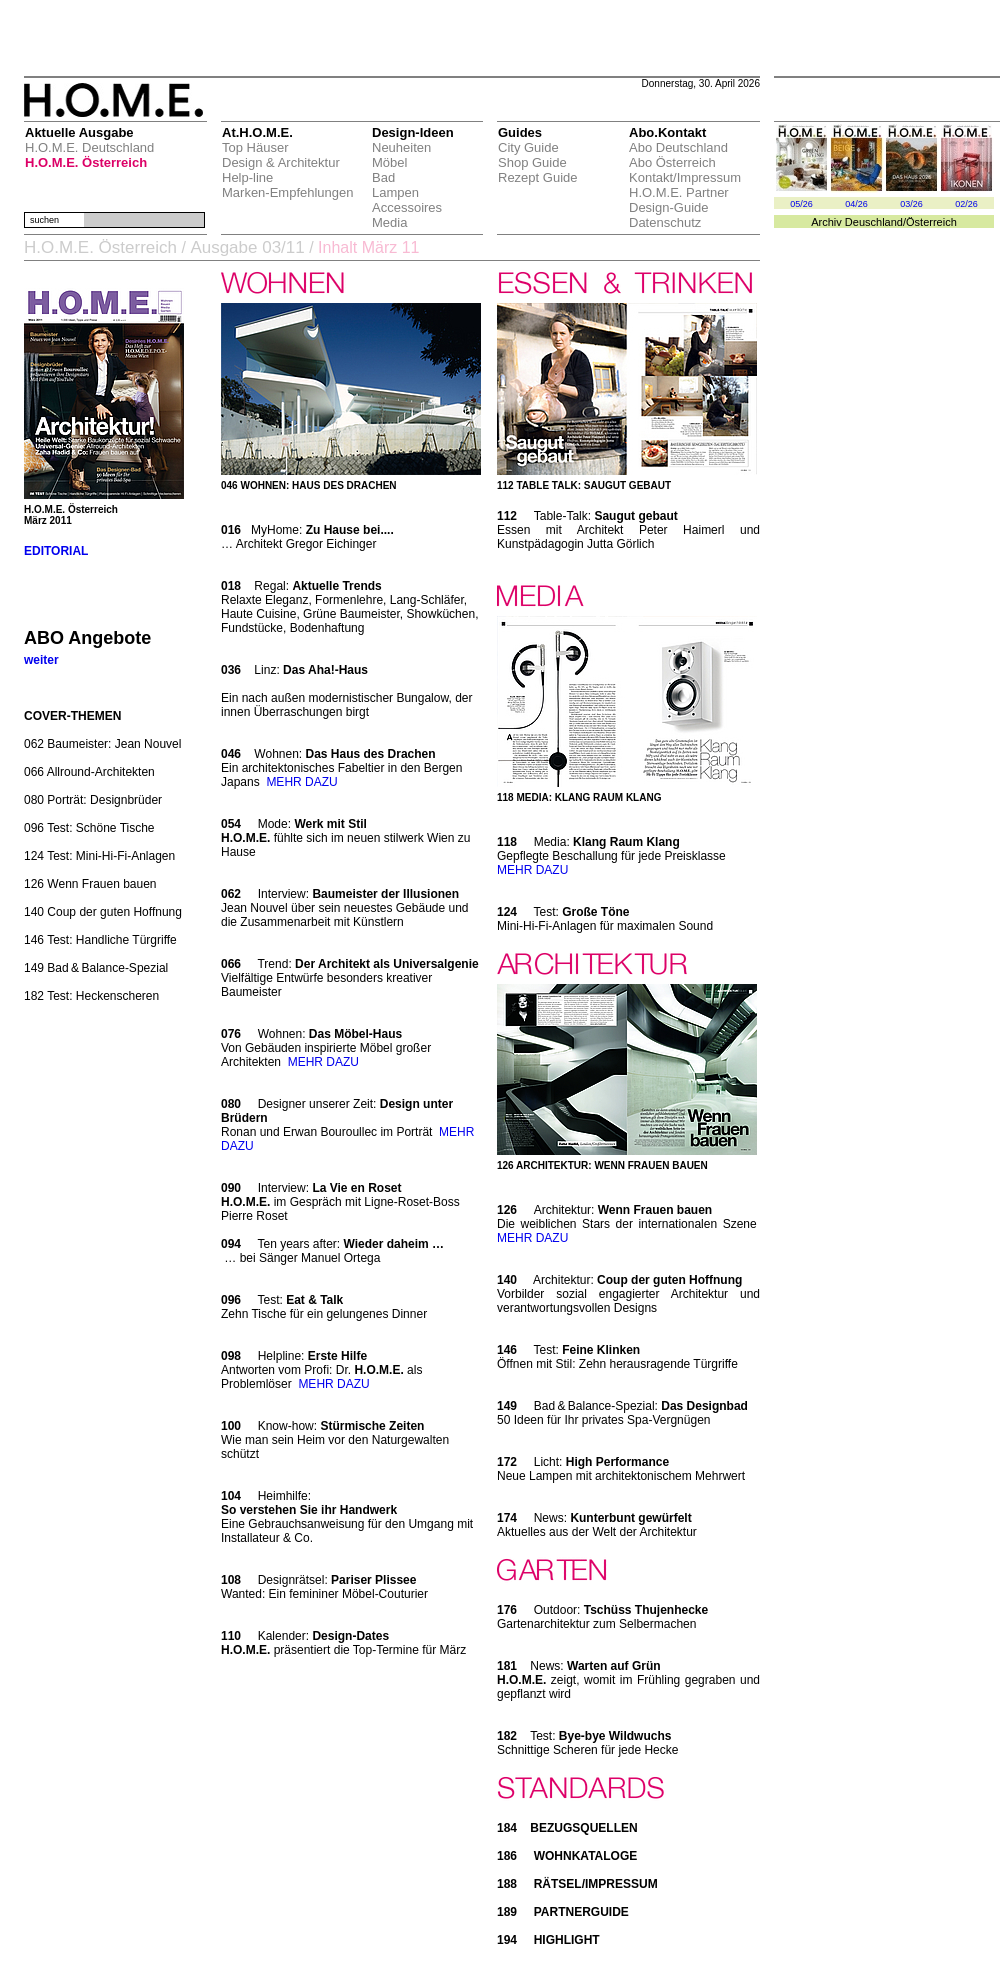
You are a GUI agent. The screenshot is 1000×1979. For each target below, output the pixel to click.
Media (389, 222)
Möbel (389, 162)
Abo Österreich (672, 162)
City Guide (528, 147)
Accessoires (407, 207)
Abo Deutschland (678, 147)
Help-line (247, 177)
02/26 (966, 204)
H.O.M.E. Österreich (86, 162)
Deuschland (874, 222)
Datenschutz (665, 222)
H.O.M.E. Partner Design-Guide (679, 200)
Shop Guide (532, 162)
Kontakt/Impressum (685, 177)
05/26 (801, 204)
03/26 (911, 204)
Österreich (931, 222)
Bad (383, 177)
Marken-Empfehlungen (288, 192)
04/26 (856, 204)
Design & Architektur (281, 162)
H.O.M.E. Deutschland (89, 147)
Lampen (395, 192)
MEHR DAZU (301, 782)
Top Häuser (255, 147)
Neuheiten (401, 147)
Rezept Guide (538, 177)
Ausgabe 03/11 (247, 247)
